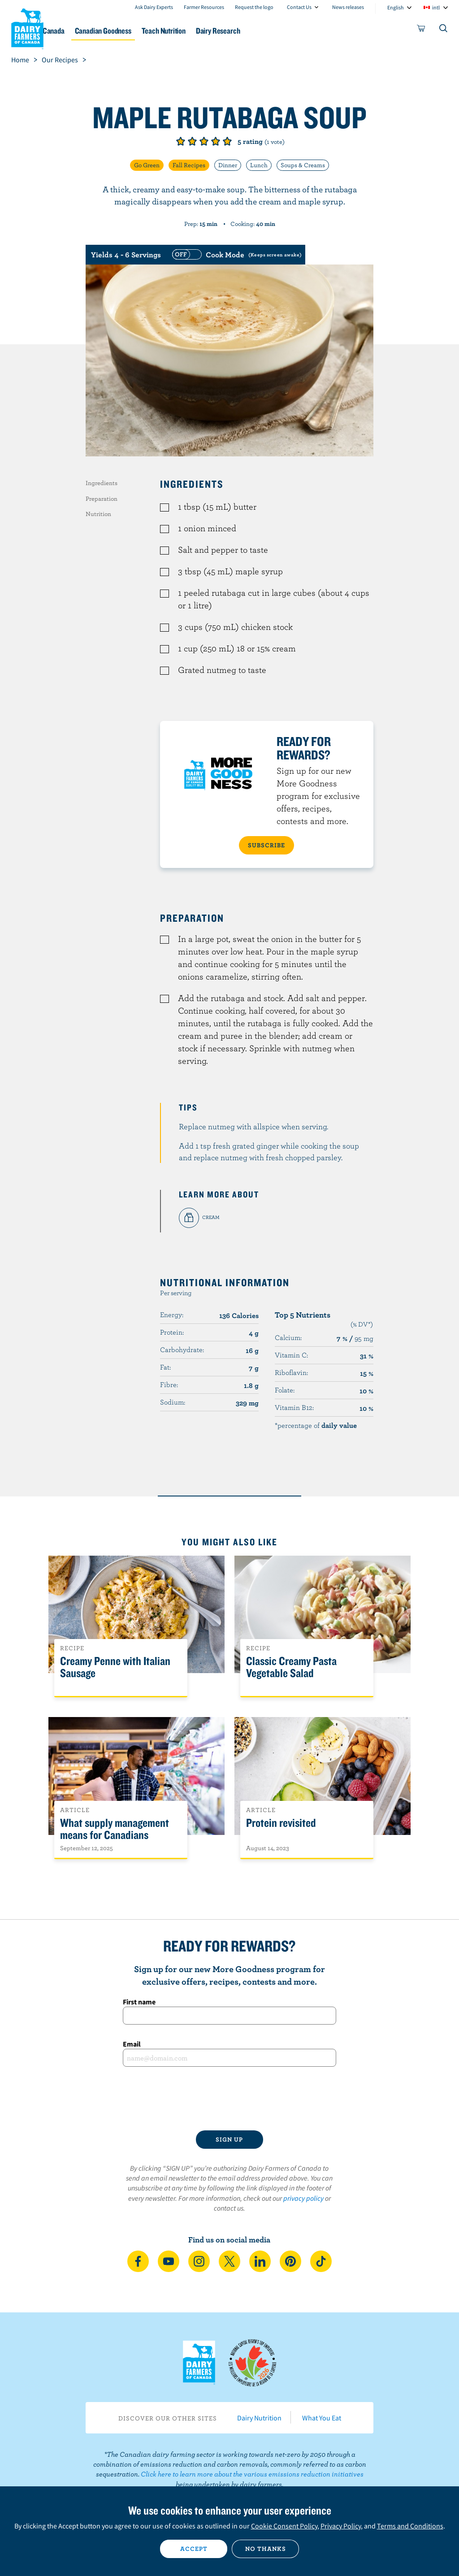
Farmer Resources (204, 7)
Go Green (147, 165)
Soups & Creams (303, 165)
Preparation (101, 498)
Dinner (227, 165)
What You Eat (321, 2417)
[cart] (421, 30)
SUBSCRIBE (266, 845)
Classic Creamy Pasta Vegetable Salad (291, 1667)
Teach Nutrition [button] (225, 31)
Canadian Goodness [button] (155, 31)
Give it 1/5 (180, 141)
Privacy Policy (340, 2525)
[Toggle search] (444, 30)
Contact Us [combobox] (299, 7)
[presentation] (229, 2098)
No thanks (265, 2548)
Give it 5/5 (227, 141)
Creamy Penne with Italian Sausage (115, 1667)
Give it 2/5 (192, 141)
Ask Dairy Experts (154, 7)
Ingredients (101, 482)
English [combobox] (395, 7)
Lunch (259, 165)
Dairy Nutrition (259, 2417)
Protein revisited (281, 1823)
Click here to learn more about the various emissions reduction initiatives (252, 2474)
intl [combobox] (436, 7)
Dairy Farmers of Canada (27, 27)
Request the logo (254, 7)
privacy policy (303, 2198)
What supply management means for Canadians (114, 1829)
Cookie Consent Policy (284, 2525)
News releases (348, 7)
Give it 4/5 (215, 141)
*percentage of (316, 1425)
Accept (194, 2548)
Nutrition (98, 513)
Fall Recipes (189, 165)
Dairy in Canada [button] (86, 31)
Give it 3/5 (204, 141)
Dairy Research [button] (287, 31)
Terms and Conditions (410, 2525)
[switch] (235, 255)
